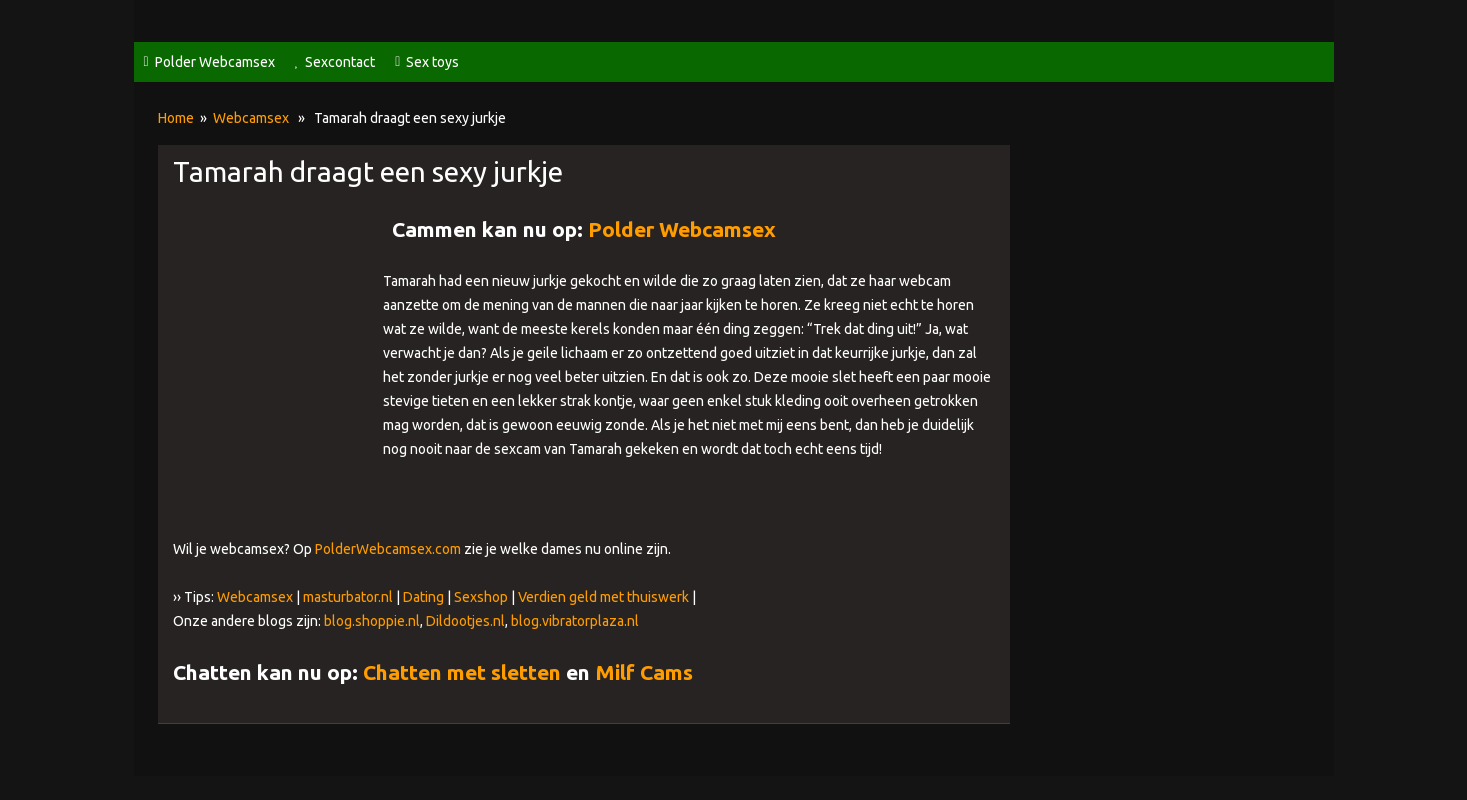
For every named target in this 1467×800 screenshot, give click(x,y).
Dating (423, 597)
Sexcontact (340, 62)
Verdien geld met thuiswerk (603, 597)
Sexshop (481, 597)
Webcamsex (251, 118)
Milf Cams (644, 672)
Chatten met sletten (462, 672)
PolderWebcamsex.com (388, 549)
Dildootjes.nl (465, 621)
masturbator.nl (348, 597)
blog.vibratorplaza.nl (575, 621)
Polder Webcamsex (215, 62)
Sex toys (432, 62)
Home (176, 118)
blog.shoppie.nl (372, 621)
